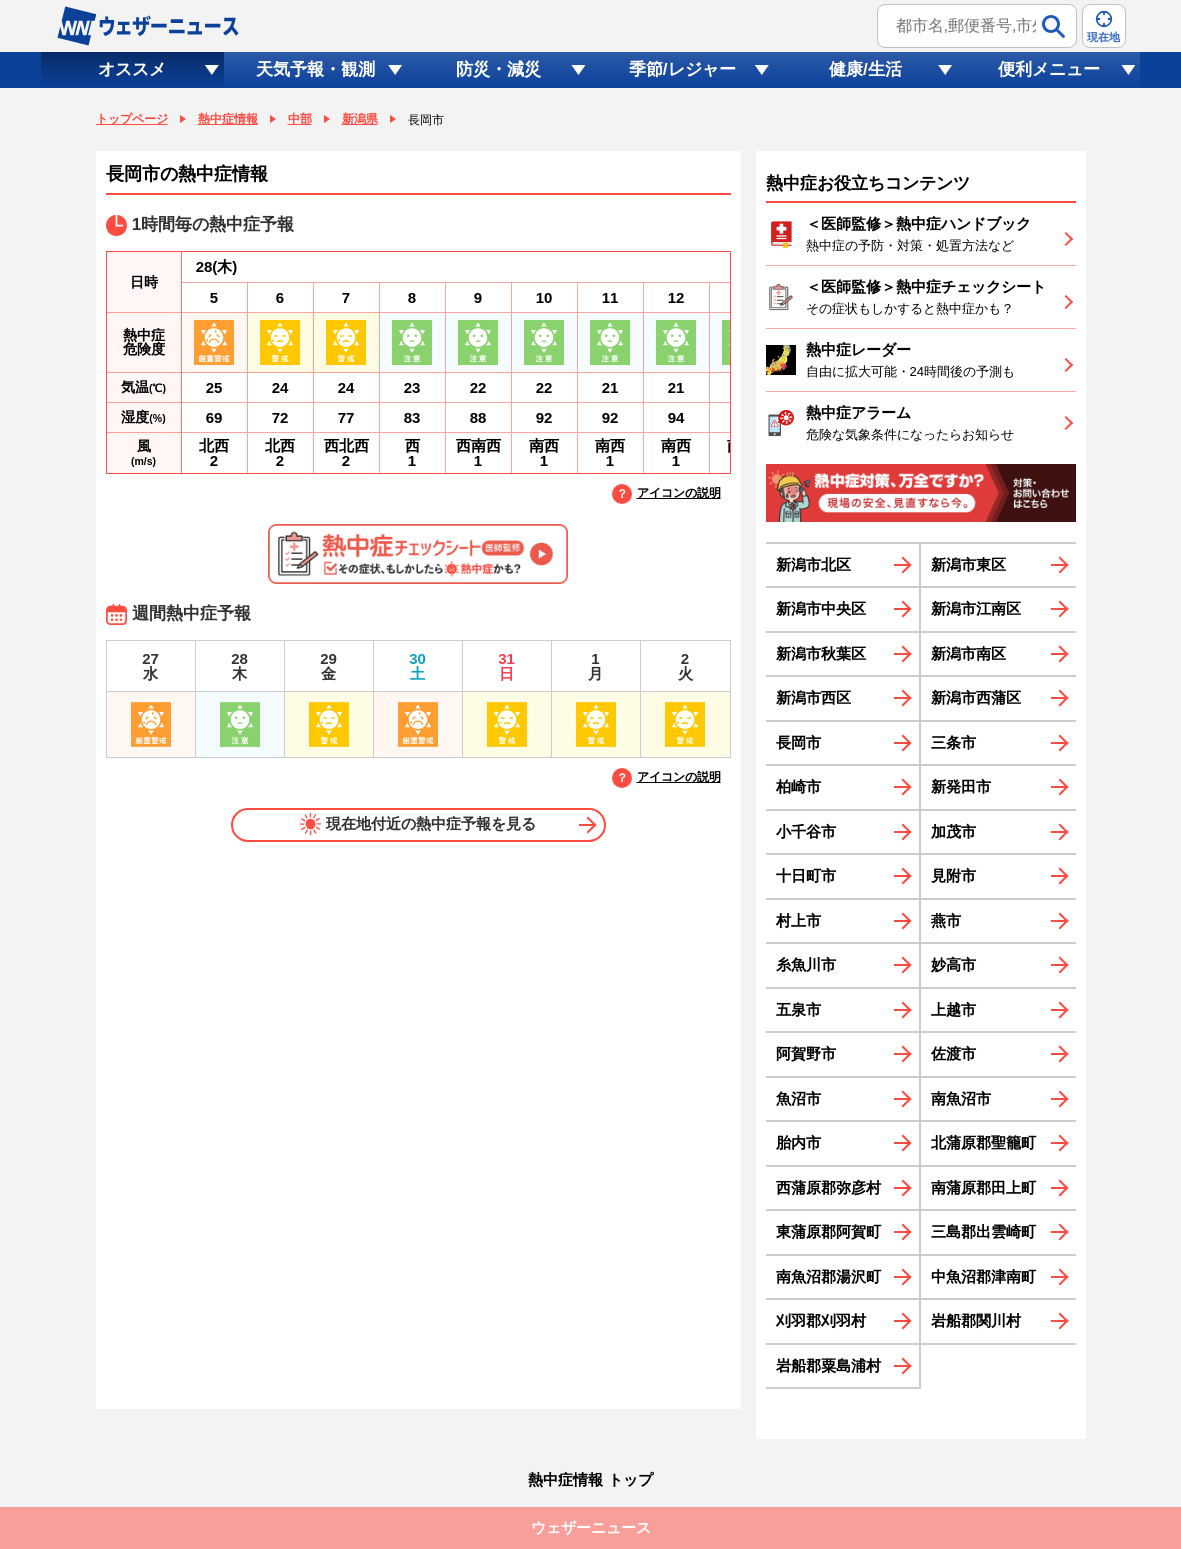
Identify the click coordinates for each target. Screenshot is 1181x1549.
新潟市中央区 (821, 608)
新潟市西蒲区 (976, 697)
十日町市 (806, 875)
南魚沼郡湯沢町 (828, 1276)
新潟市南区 (968, 653)
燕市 (946, 920)
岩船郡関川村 (976, 1320)
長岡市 (798, 742)
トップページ (132, 119)
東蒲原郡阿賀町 (828, 1231)
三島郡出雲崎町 (983, 1231)
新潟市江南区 (976, 608)
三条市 (953, 742)
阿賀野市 (806, 1053)
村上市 (798, 920)
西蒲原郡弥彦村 (828, 1187)
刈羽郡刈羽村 (821, 1320)
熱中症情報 (228, 119)
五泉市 (798, 1009)
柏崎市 (798, 786)
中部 (300, 119)
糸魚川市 (806, 964)
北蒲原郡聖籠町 (983, 1142)
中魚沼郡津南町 (983, 1276)
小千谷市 (806, 831)
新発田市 (961, 786)
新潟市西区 (813, 697)
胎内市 (798, 1142)
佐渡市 (953, 1053)
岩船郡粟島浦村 (828, 1365)
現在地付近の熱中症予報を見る (418, 824)
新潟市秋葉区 (821, 653)
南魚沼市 (961, 1098)
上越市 (953, 1009)
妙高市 (953, 964)
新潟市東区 (968, 564)
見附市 (953, 875)
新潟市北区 (813, 564)
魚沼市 (798, 1098)
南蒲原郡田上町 (983, 1187)
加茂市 (953, 831)
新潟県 (360, 119)
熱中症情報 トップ (590, 1479)
